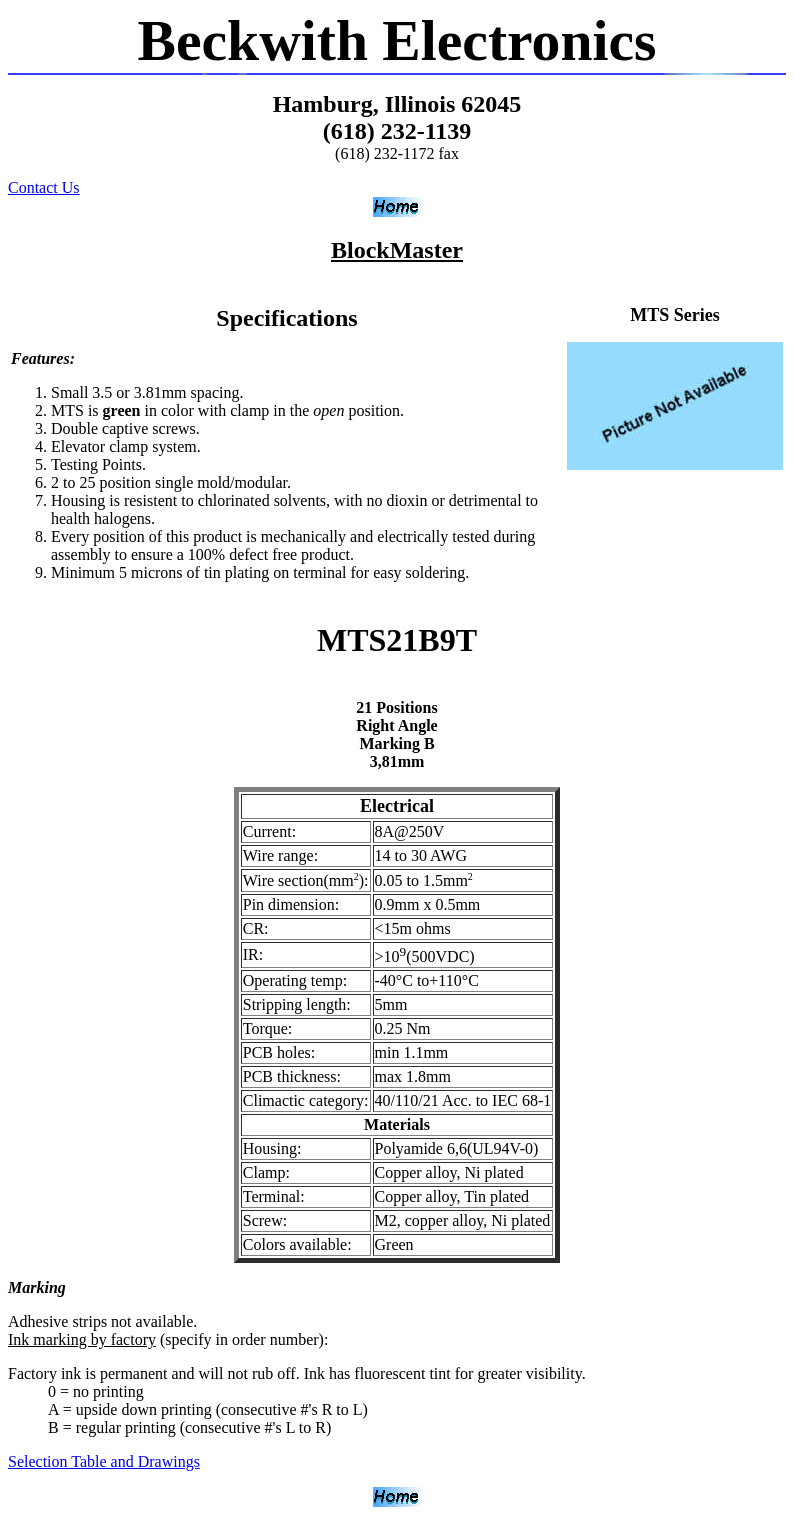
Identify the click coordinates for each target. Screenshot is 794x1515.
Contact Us (44, 187)
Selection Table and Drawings (104, 1461)
